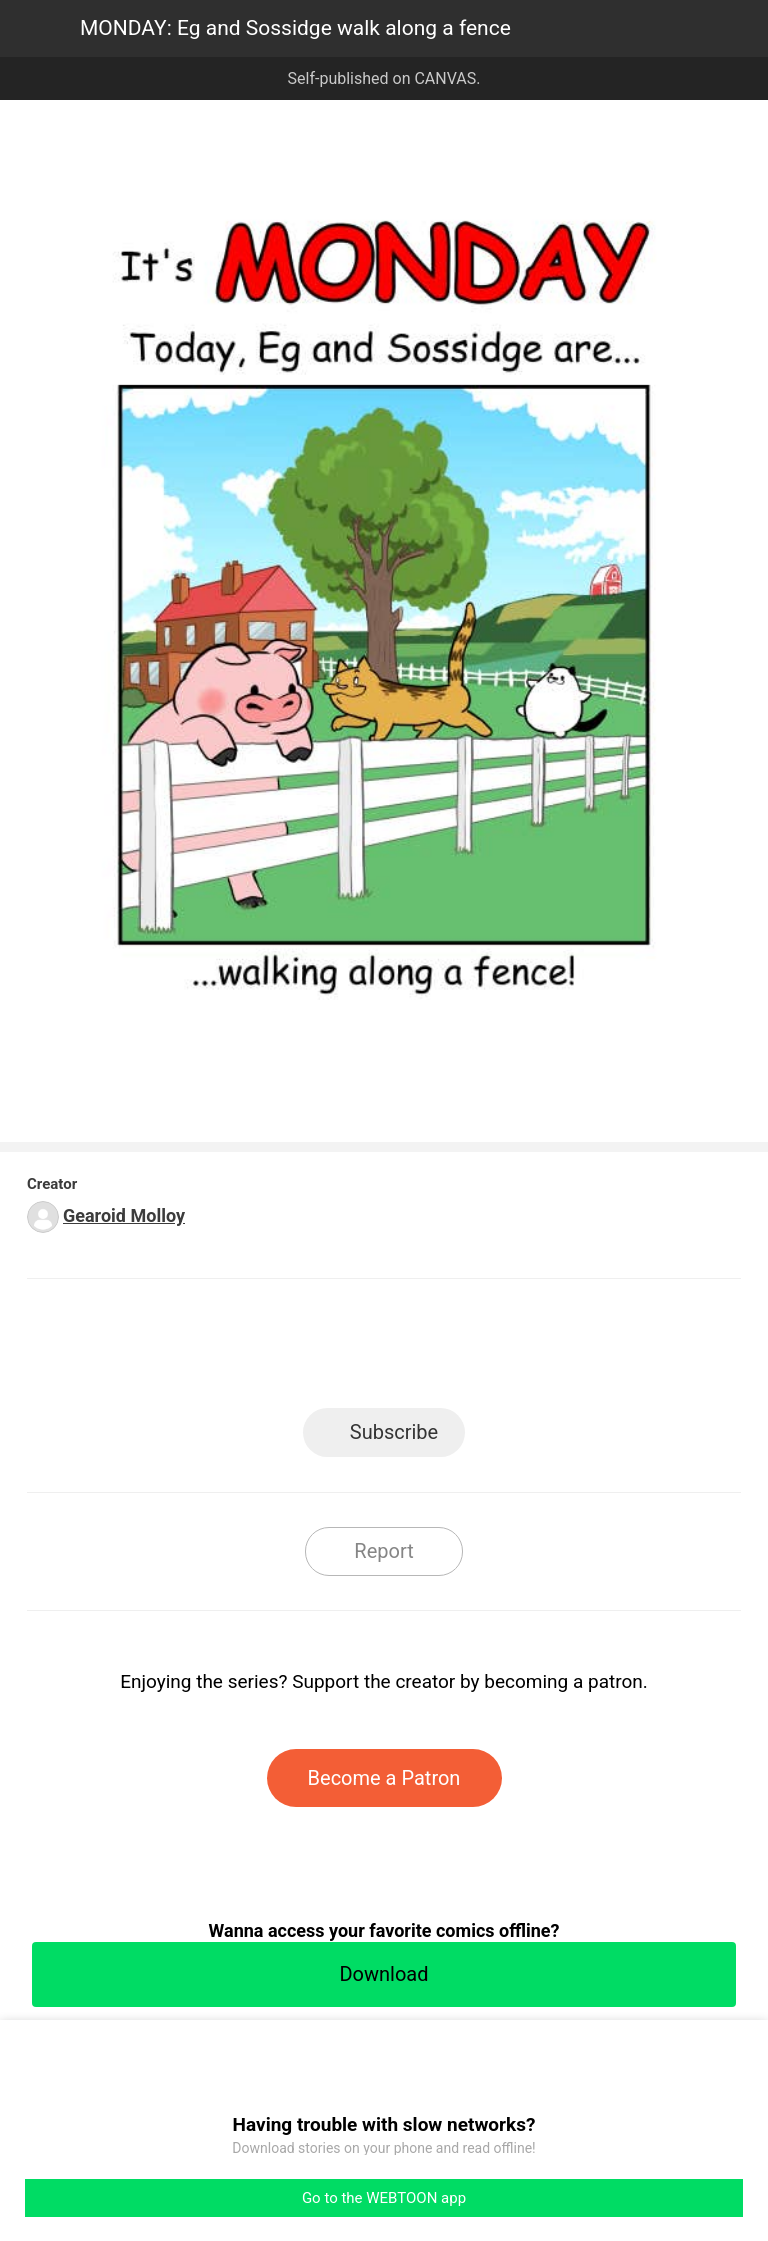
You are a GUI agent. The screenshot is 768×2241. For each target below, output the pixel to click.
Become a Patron (384, 1778)
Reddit (564, 1349)
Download (383, 1974)
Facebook (294, 1349)
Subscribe (394, 1432)
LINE (204, 1349)
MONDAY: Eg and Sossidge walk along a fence (295, 28)
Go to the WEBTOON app (384, 2198)
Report (383, 1551)
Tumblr (474, 1349)
